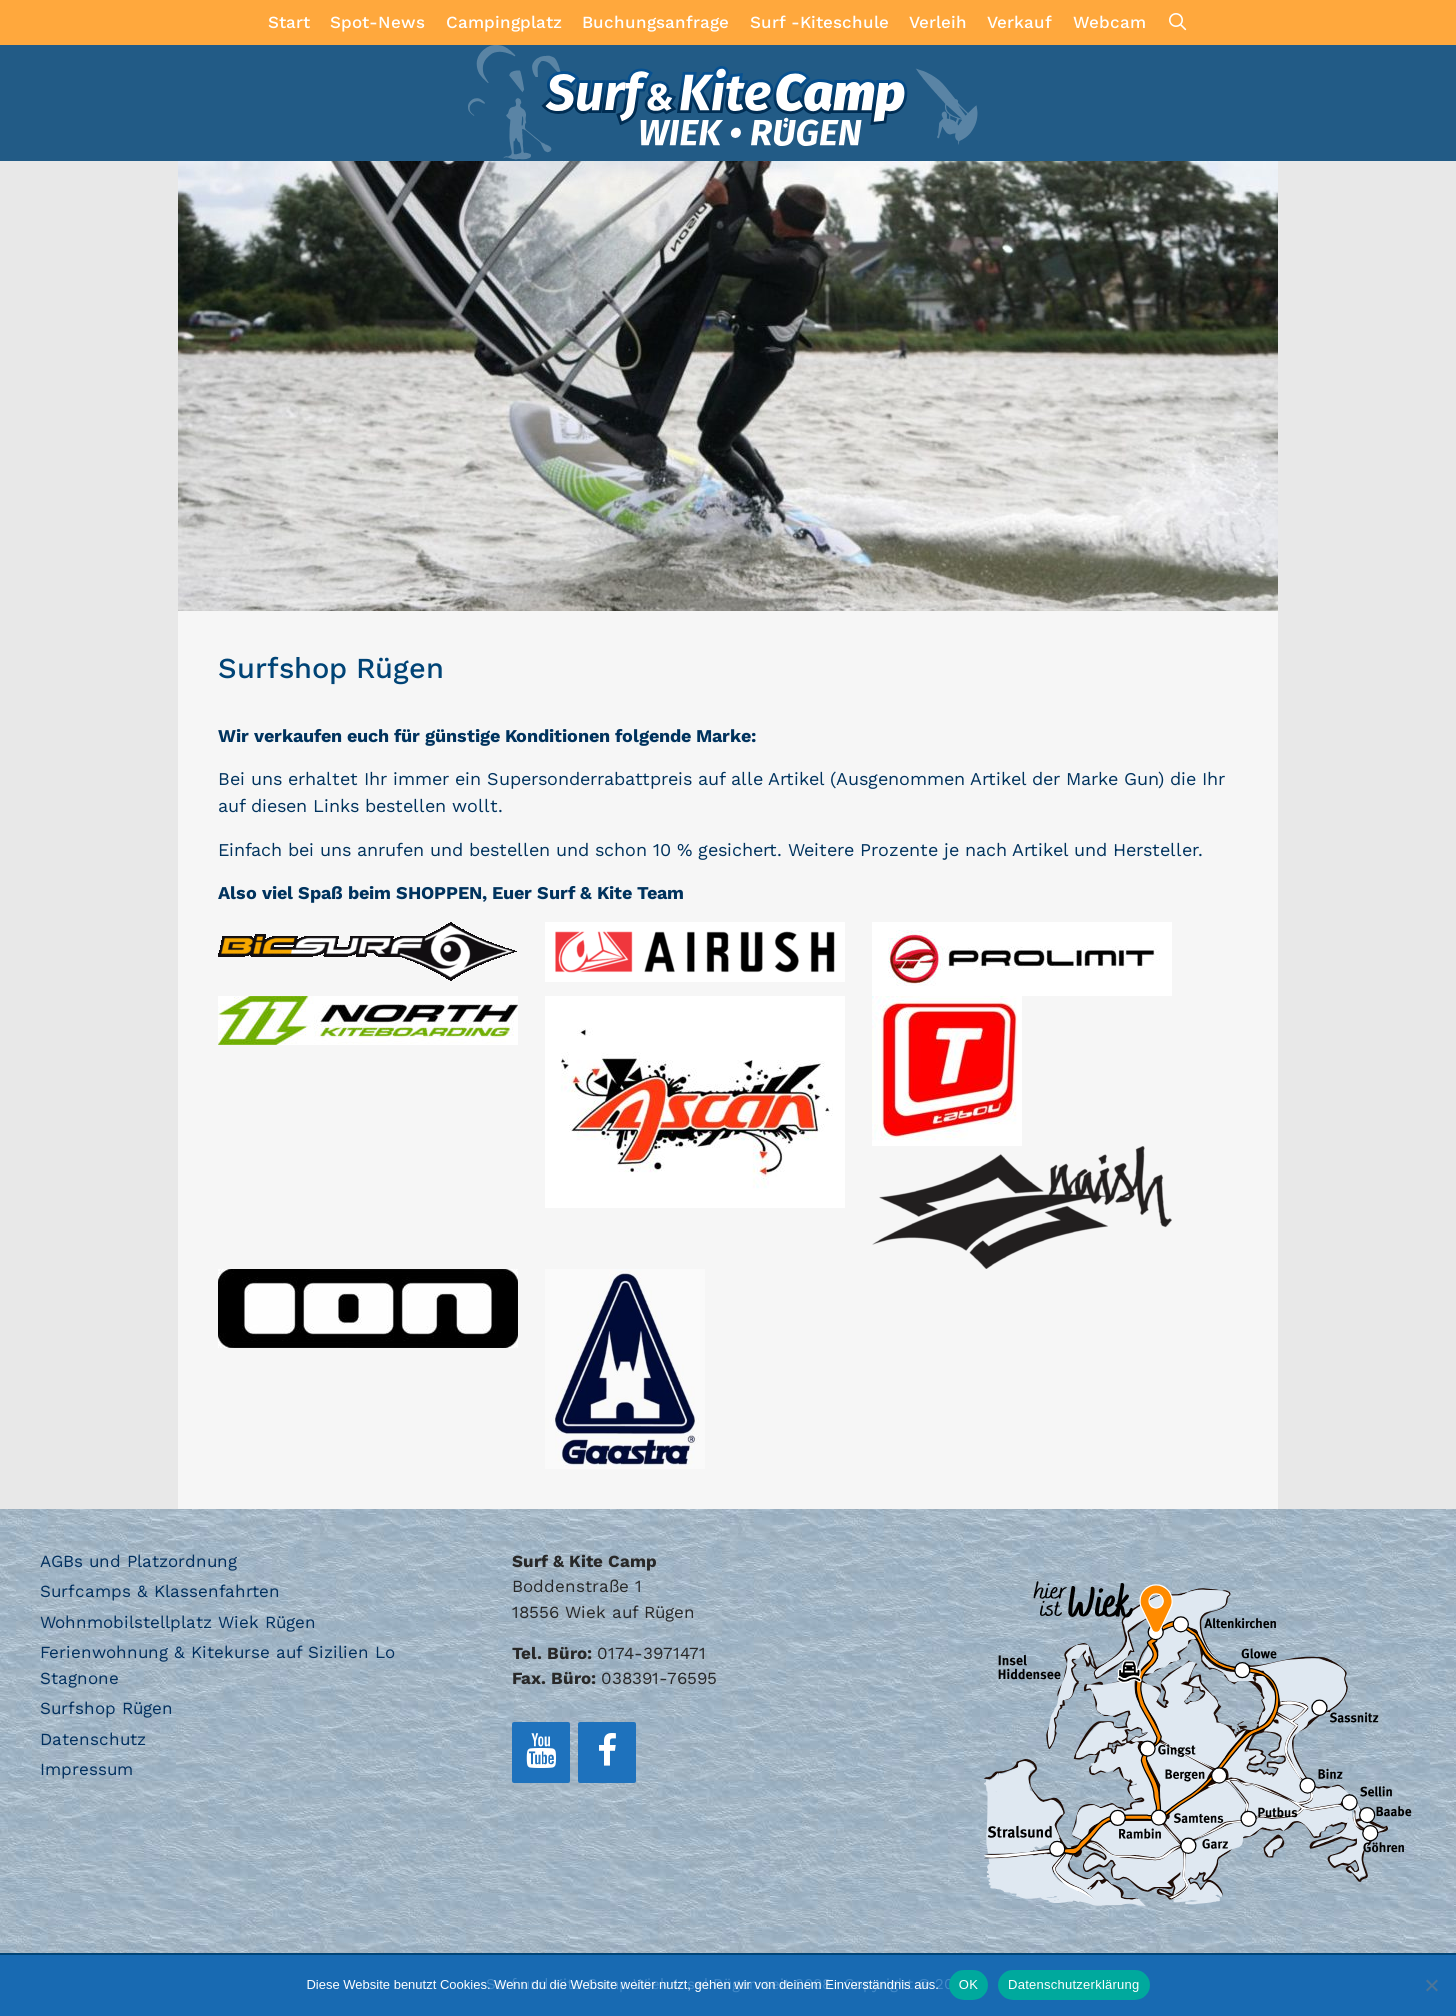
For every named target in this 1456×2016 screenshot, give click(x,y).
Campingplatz (504, 22)
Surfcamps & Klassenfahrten (160, 1591)
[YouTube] (541, 1752)
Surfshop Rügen (106, 1708)
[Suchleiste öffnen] (1177, 22)
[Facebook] (607, 1752)
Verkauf (1019, 22)
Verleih (938, 22)
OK (968, 1984)
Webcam (1109, 22)
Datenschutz (93, 1739)
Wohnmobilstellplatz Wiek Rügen (178, 1622)
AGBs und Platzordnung (138, 1561)
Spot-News (377, 22)
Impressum (86, 1769)
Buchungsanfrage (655, 22)
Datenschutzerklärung (1073, 1984)
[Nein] (1431, 1985)
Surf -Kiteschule (819, 22)
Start (289, 22)
